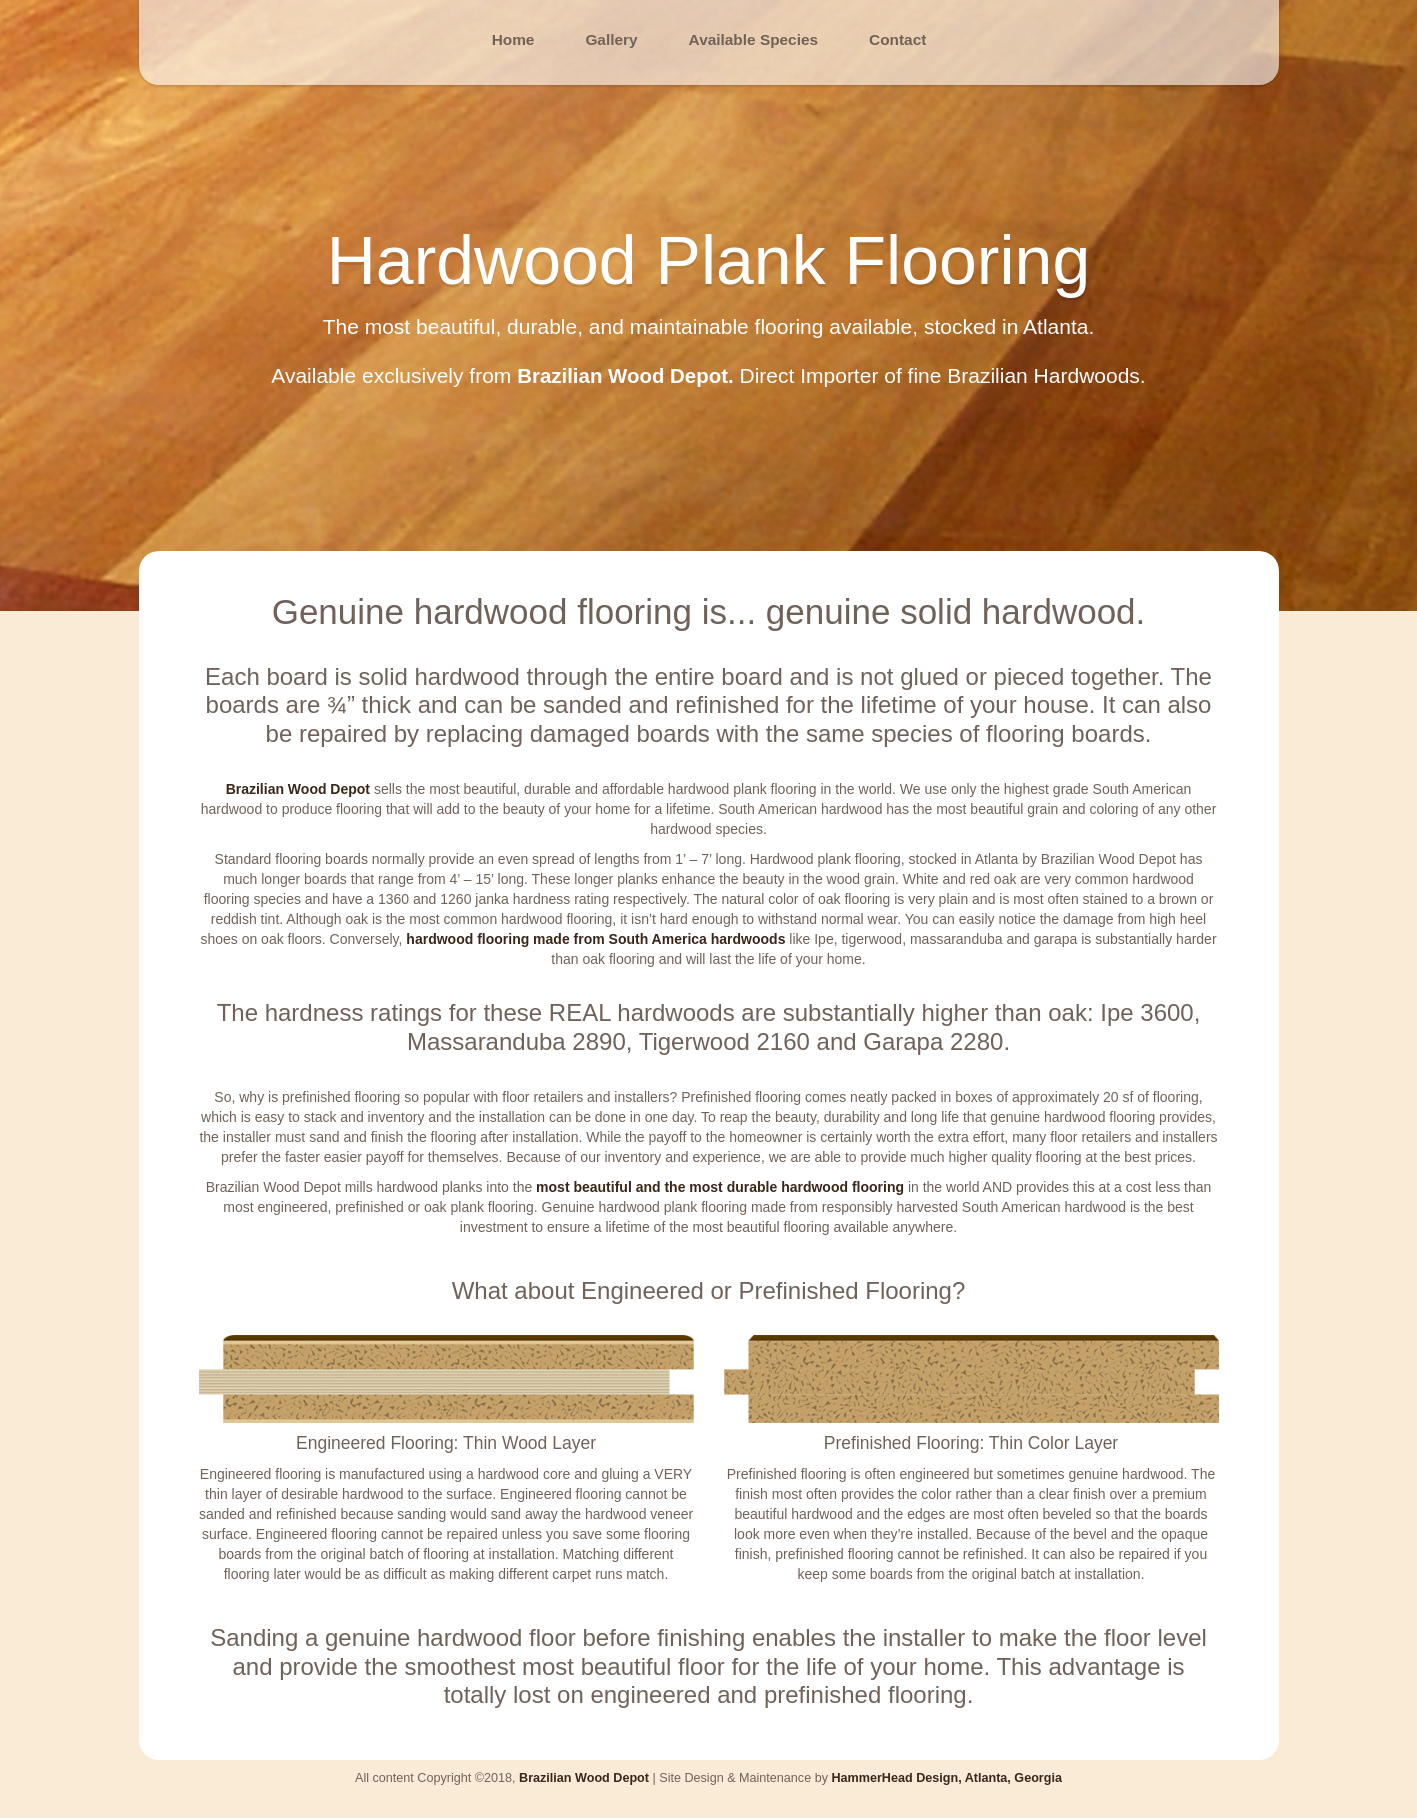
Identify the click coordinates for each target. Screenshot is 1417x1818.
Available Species (753, 39)
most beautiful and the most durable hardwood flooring (720, 1186)
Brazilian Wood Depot (298, 789)
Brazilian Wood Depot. (625, 375)
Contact (897, 39)
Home (513, 39)
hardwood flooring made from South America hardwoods (595, 939)
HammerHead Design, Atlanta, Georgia (946, 1778)
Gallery (611, 39)
